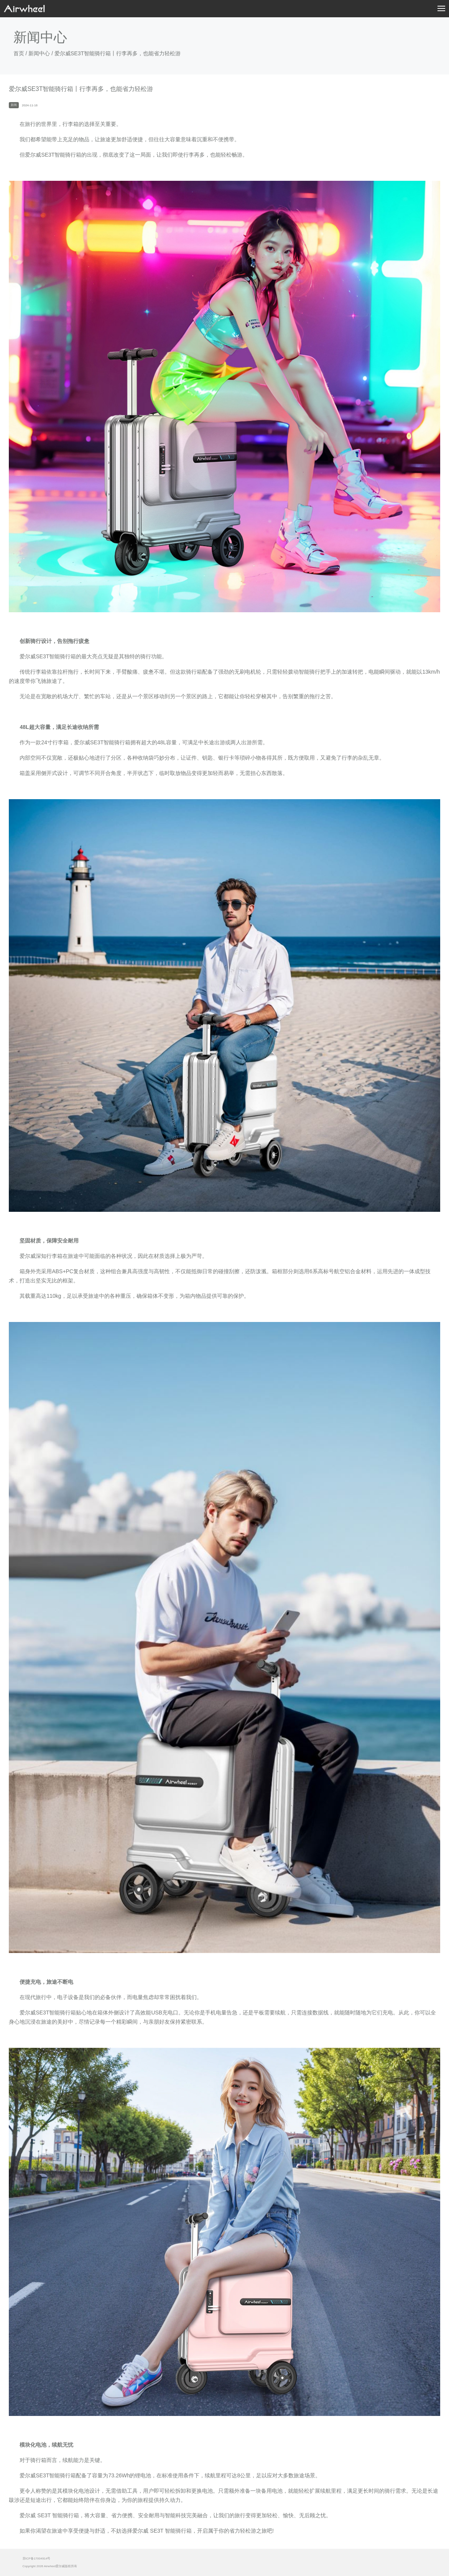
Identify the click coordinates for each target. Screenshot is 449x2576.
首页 (18, 53)
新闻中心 (39, 53)
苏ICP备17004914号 (37, 2558)
